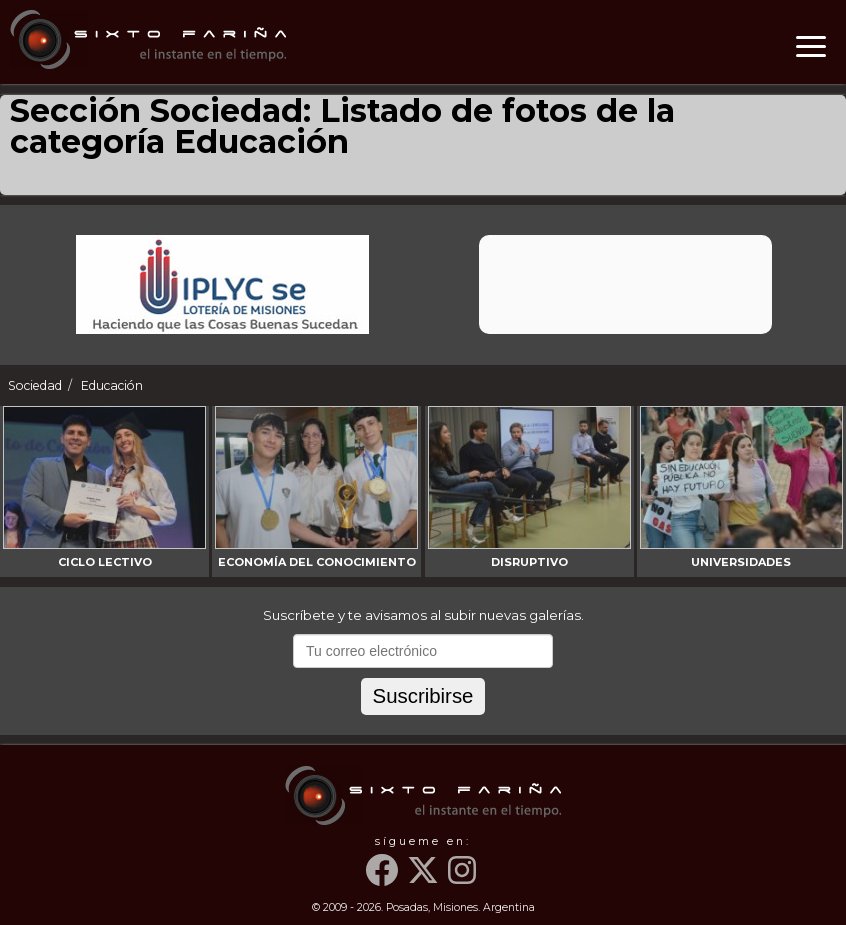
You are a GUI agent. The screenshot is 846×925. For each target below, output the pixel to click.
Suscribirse (423, 696)
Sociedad (35, 385)
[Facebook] (384, 878)
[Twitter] (425, 878)
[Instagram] (464, 878)
